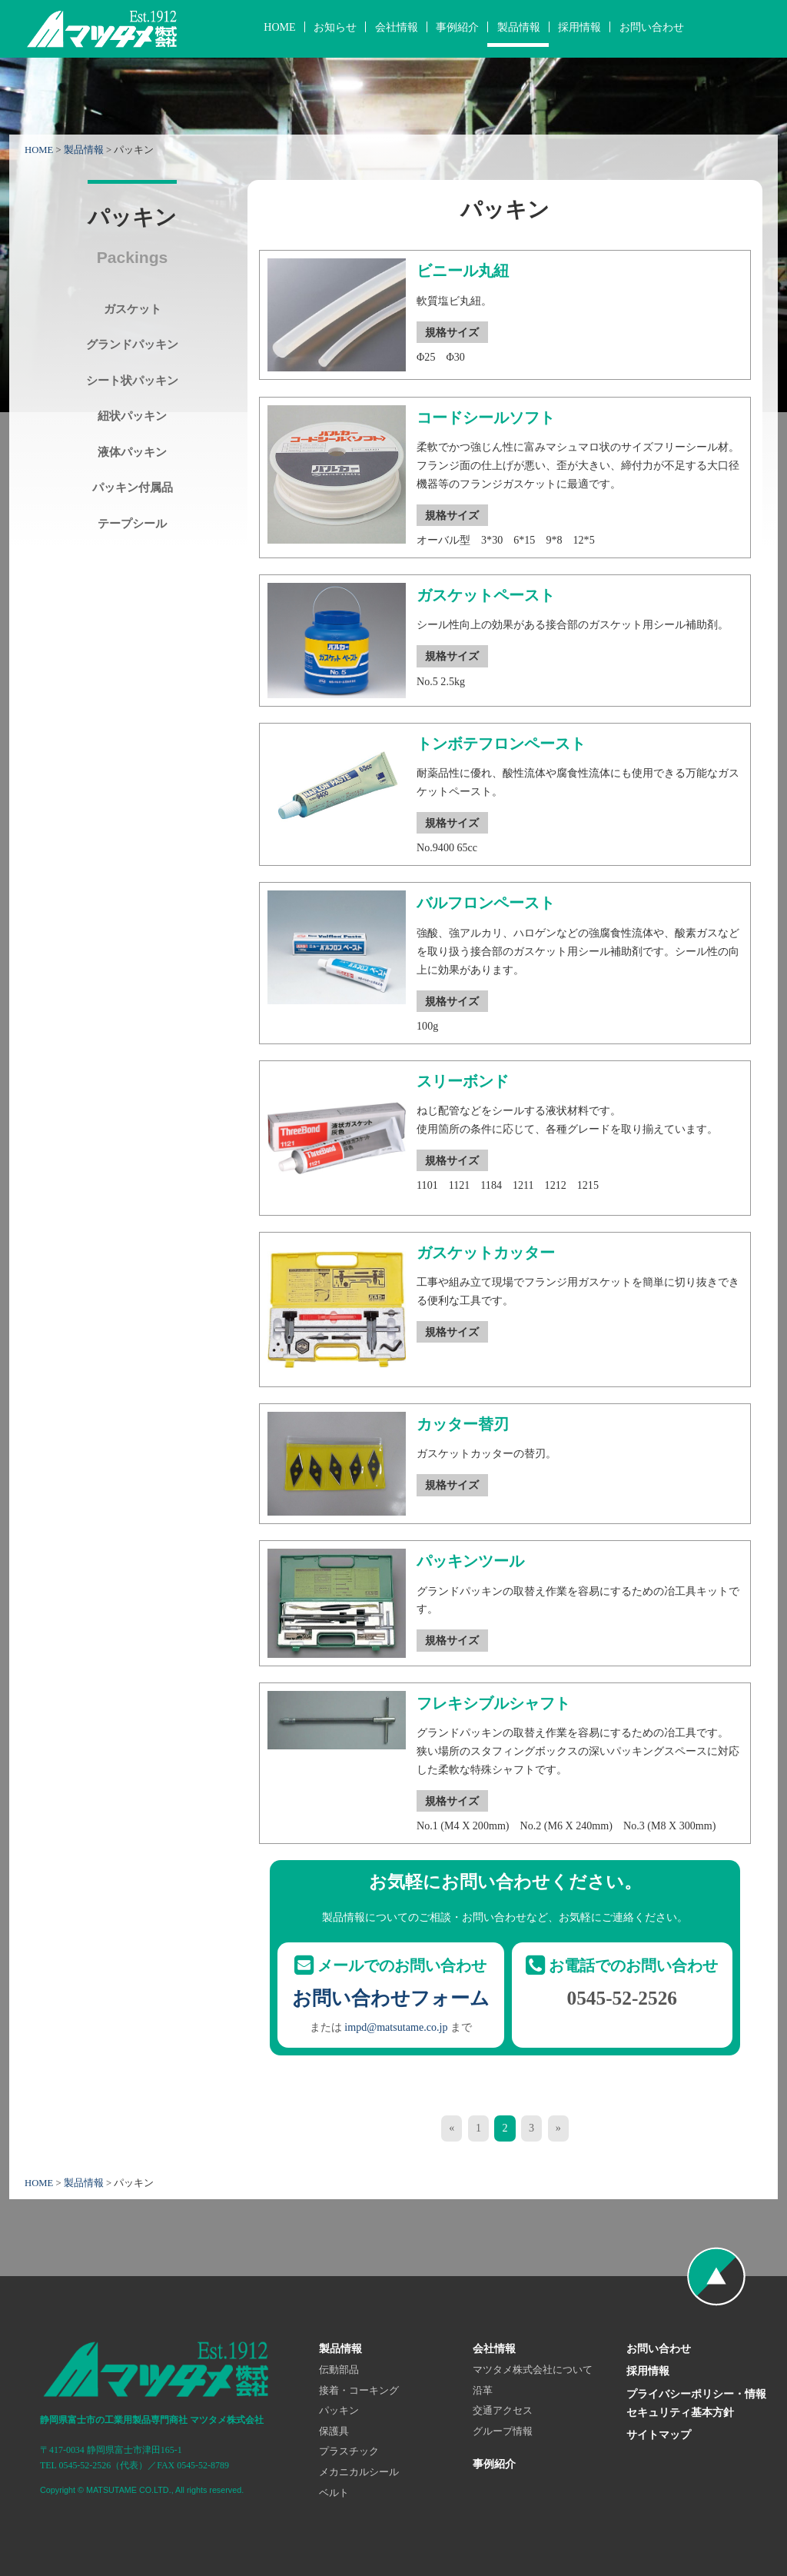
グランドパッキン (132, 344)
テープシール (132, 523)
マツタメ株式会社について (533, 2370)
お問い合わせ (651, 27)
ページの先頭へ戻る (716, 2276)
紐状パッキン (132, 415)
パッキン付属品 (132, 487)
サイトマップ (658, 2434)
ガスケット (132, 308)
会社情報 (396, 27)
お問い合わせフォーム (391, 1998)
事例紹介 (457, 27)
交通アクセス (503, 2410)
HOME (279, 27)
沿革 (483, 2390)
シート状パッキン (132, 380)
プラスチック (349, 2451)
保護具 (334, 2431)
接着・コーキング (359, 2390)
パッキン (339, 2410)
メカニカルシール (359, 2472)
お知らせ (335, 27)
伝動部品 (339, 2370)
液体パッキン (132, 451)
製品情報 (518, 27)
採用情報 (579, 27)
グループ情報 (503, 2431)
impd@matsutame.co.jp (395, 2027)
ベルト (334, 2493)
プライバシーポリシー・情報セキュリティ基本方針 (696, 2403)
